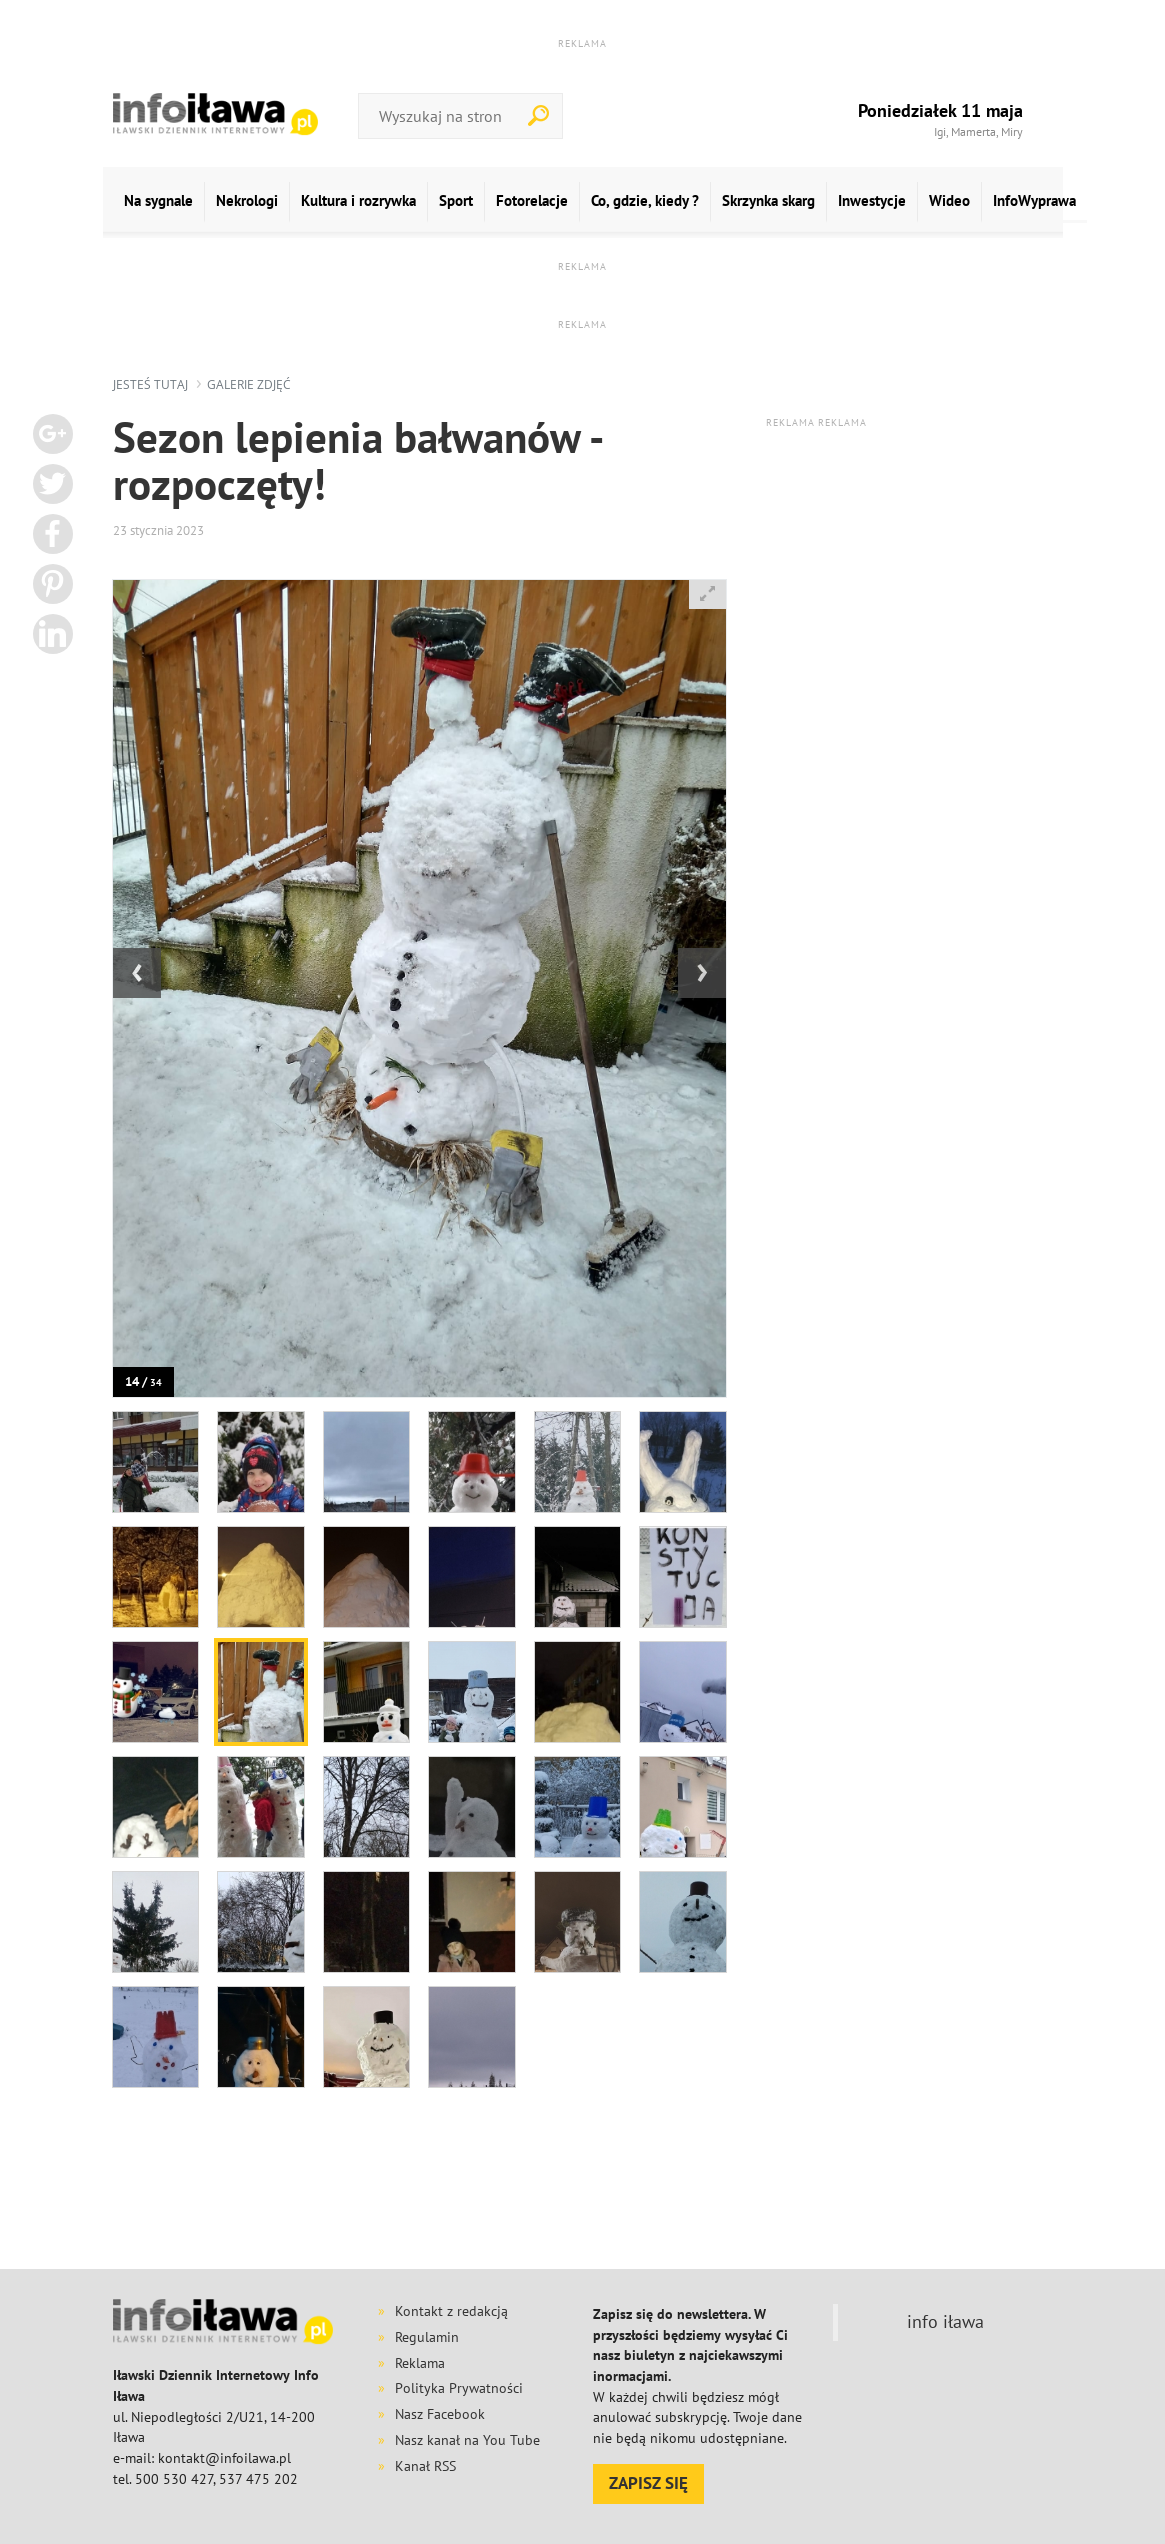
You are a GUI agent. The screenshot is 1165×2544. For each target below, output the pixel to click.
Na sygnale (158, 200)
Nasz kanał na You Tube (467, 2440)
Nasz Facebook (440, 2414)
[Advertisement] (598, 2199)
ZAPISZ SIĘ (648, 2483)
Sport (456, 200)
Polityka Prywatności (459, 2388)
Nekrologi (247, 200)
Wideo (949, 200)
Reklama (420, 2363)
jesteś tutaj (150, 384)
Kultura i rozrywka (358, 200)
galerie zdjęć (249, 384)
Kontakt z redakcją (451, 2311)
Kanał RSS (425, 2466)
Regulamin (427, 2337)
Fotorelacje (532, 200)
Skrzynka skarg (768, 200)
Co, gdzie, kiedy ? (645, 200)
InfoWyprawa (1034, 200)
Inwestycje (872, 200)
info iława (945, 2321)
